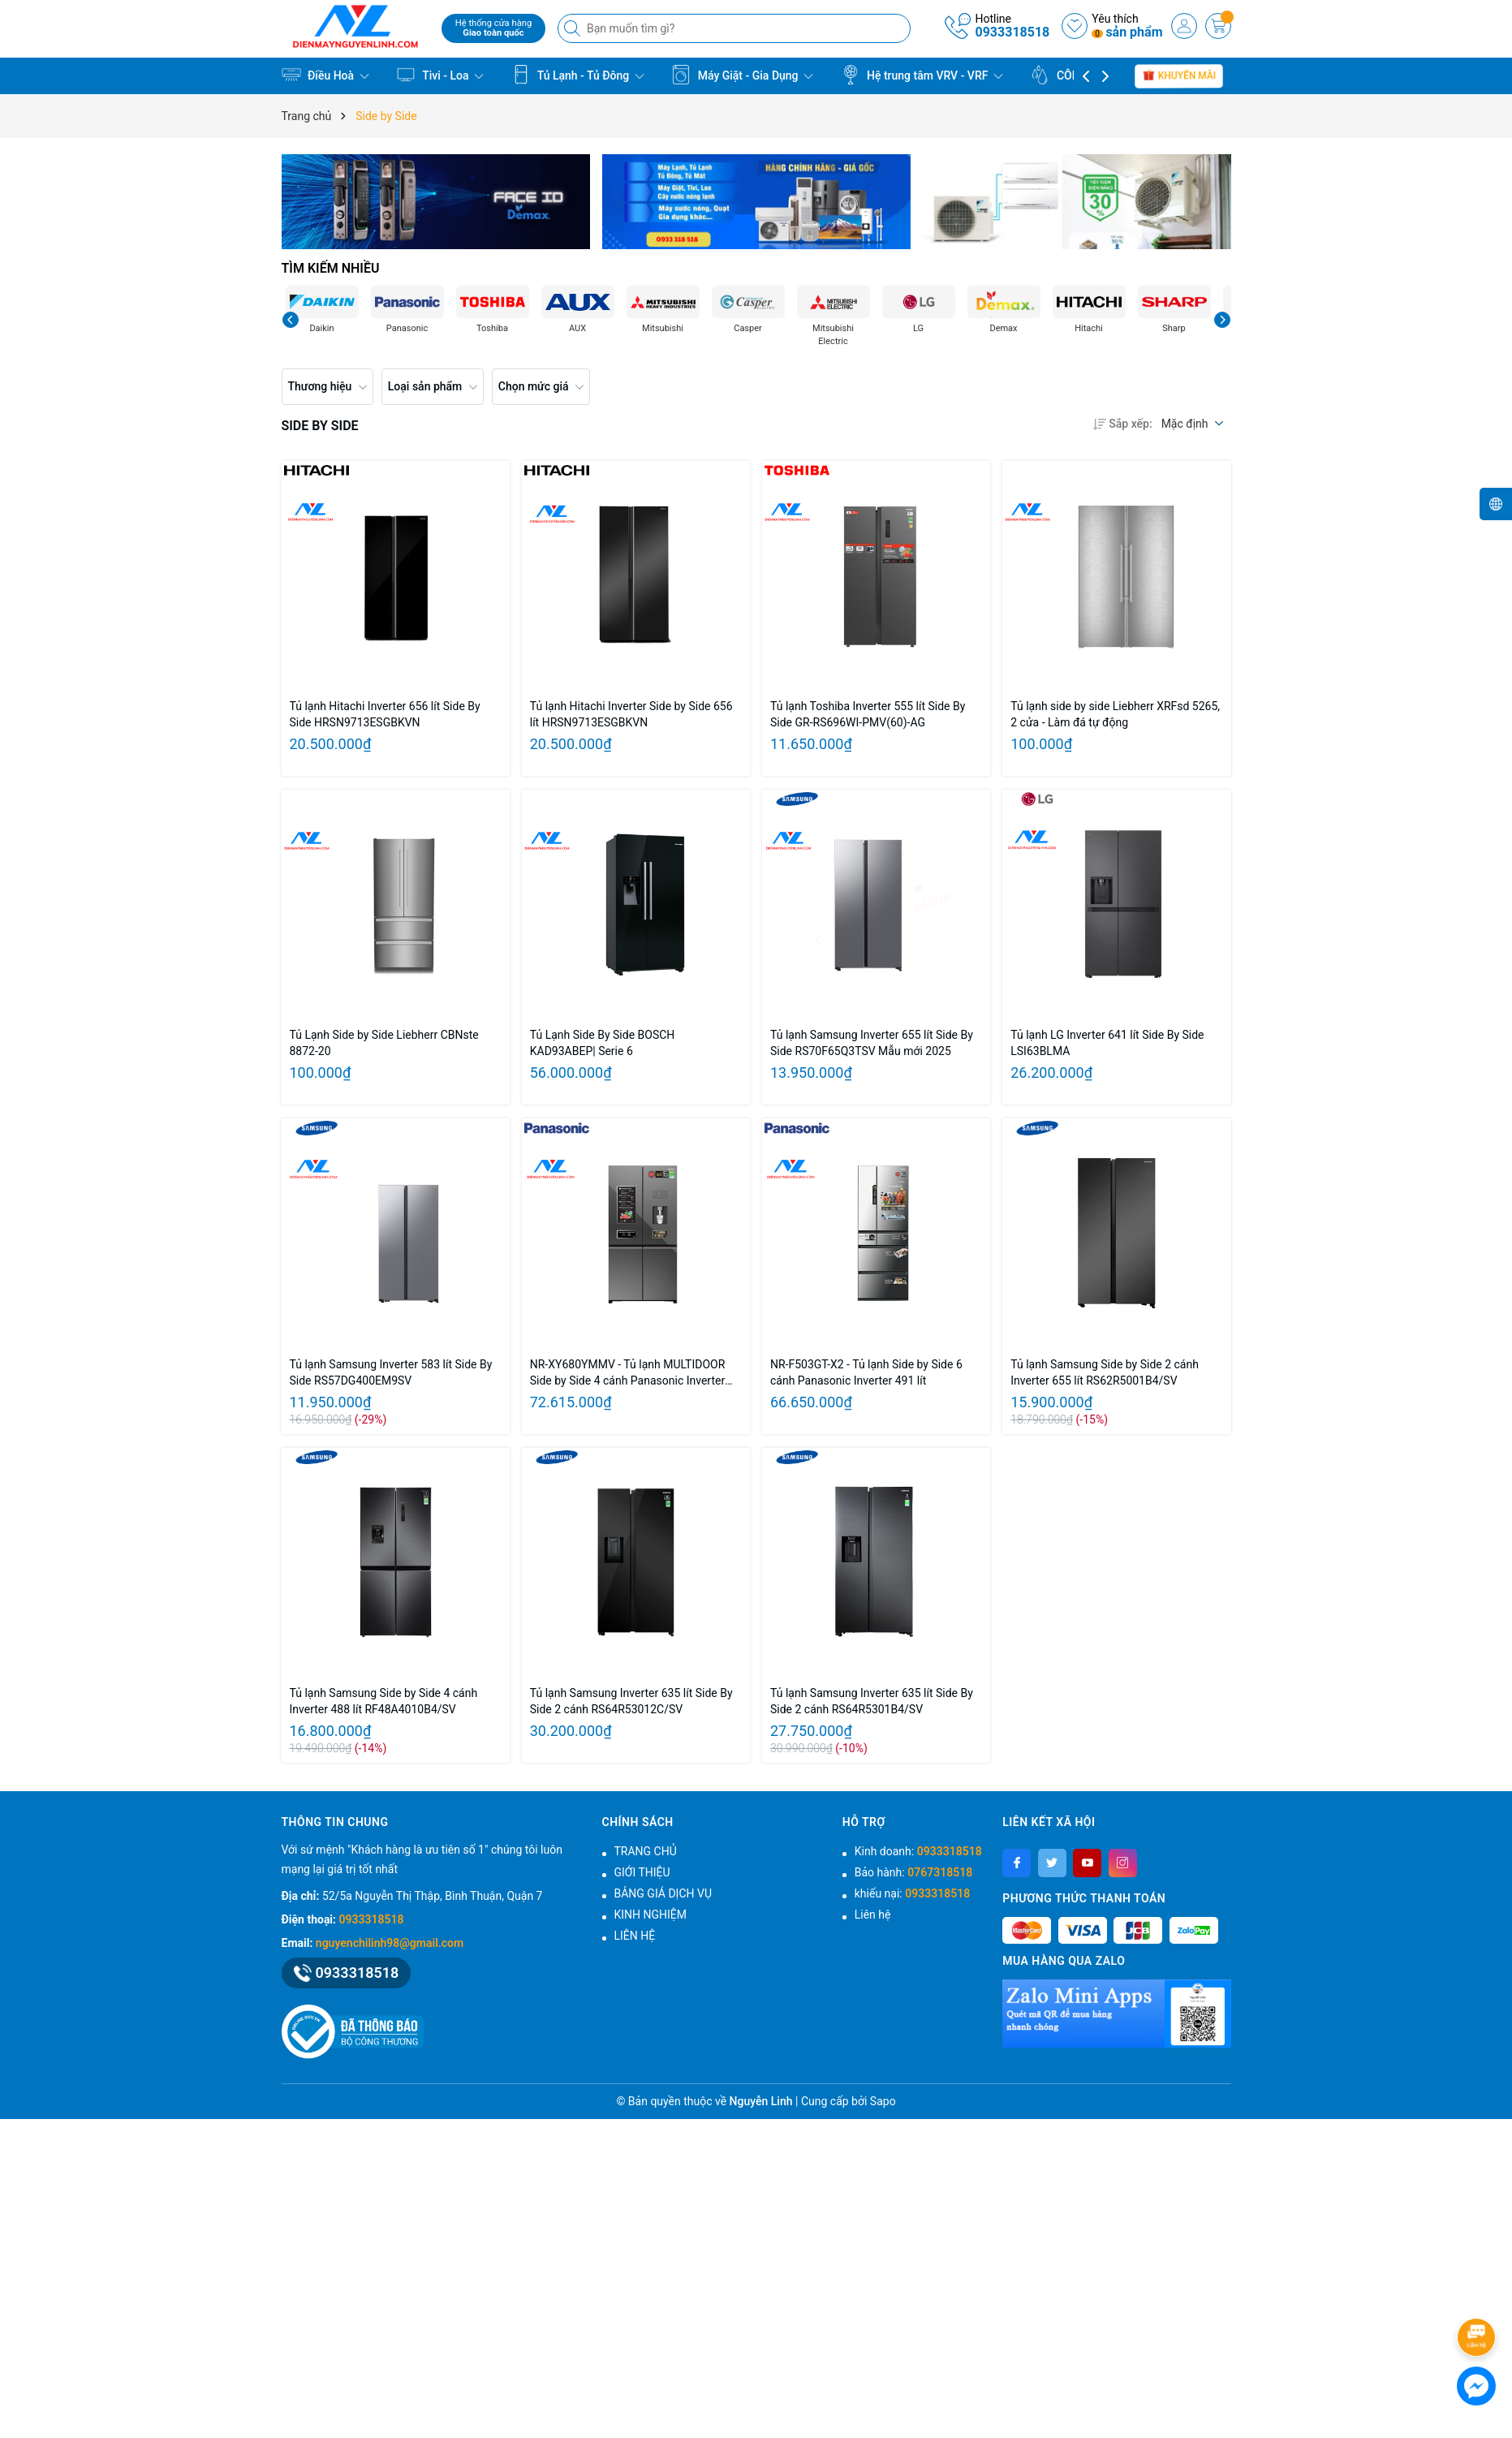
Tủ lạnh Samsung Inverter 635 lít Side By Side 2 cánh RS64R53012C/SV (631, 1701)
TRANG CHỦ (645, 1851)
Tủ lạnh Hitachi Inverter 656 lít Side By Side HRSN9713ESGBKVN (385, 714)
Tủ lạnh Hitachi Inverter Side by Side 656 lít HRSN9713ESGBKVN (631, 714)
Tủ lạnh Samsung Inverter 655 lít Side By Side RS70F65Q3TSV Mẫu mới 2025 (871, 1042)
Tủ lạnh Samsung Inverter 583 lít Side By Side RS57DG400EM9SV (391, 1372)
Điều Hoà (325, 74)
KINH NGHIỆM (650, 1914)
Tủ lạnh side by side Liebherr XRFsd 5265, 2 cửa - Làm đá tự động (1115, 714)
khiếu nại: (912, 1893)
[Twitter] (1052, 1863)
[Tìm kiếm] (574, 28)
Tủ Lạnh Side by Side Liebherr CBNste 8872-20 (384, 1042)
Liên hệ (873, 1914)
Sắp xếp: (1122, 423)
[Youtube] (1087, 1863)
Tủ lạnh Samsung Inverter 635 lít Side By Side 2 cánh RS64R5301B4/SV (871, 1701)
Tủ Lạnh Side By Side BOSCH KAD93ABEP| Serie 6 (602, 1042)
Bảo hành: (913, 1872)
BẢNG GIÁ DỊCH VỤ (663, 1893)
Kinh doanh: (918, 1851)
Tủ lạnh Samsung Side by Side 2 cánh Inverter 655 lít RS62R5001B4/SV (1104, 1372)
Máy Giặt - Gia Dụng (742, 74)
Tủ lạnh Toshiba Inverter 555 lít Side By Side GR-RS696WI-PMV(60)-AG (867, 714)
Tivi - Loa (440, 74)
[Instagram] (1123, 1863)
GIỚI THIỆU (642, 1872)
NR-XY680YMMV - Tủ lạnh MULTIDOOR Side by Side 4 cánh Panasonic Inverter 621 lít (628, 1373)
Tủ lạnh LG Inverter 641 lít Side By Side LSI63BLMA (1107, 1042)
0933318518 (1012, 32)
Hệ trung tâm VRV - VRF (922, 74)
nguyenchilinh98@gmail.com (389, 1942)
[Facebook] (1016, 1863)
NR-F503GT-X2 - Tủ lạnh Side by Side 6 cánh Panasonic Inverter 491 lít (866, 1372)
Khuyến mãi (1179, 75)
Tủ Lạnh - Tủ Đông (577, 74)
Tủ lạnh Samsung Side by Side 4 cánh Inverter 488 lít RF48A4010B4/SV (384, 1701)
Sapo (883, 2101)
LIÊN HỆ (635, 1935)
